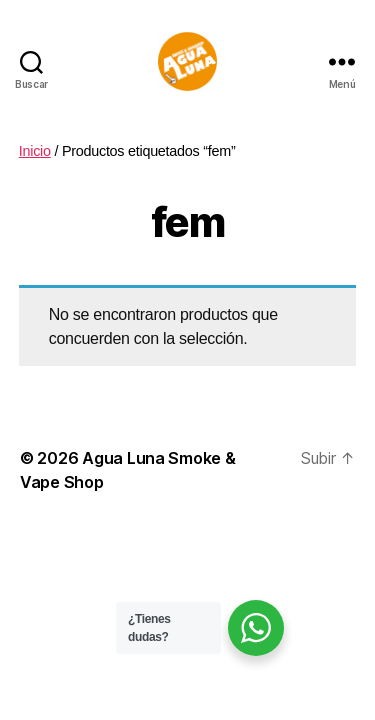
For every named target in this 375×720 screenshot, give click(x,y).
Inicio (35, 151)
